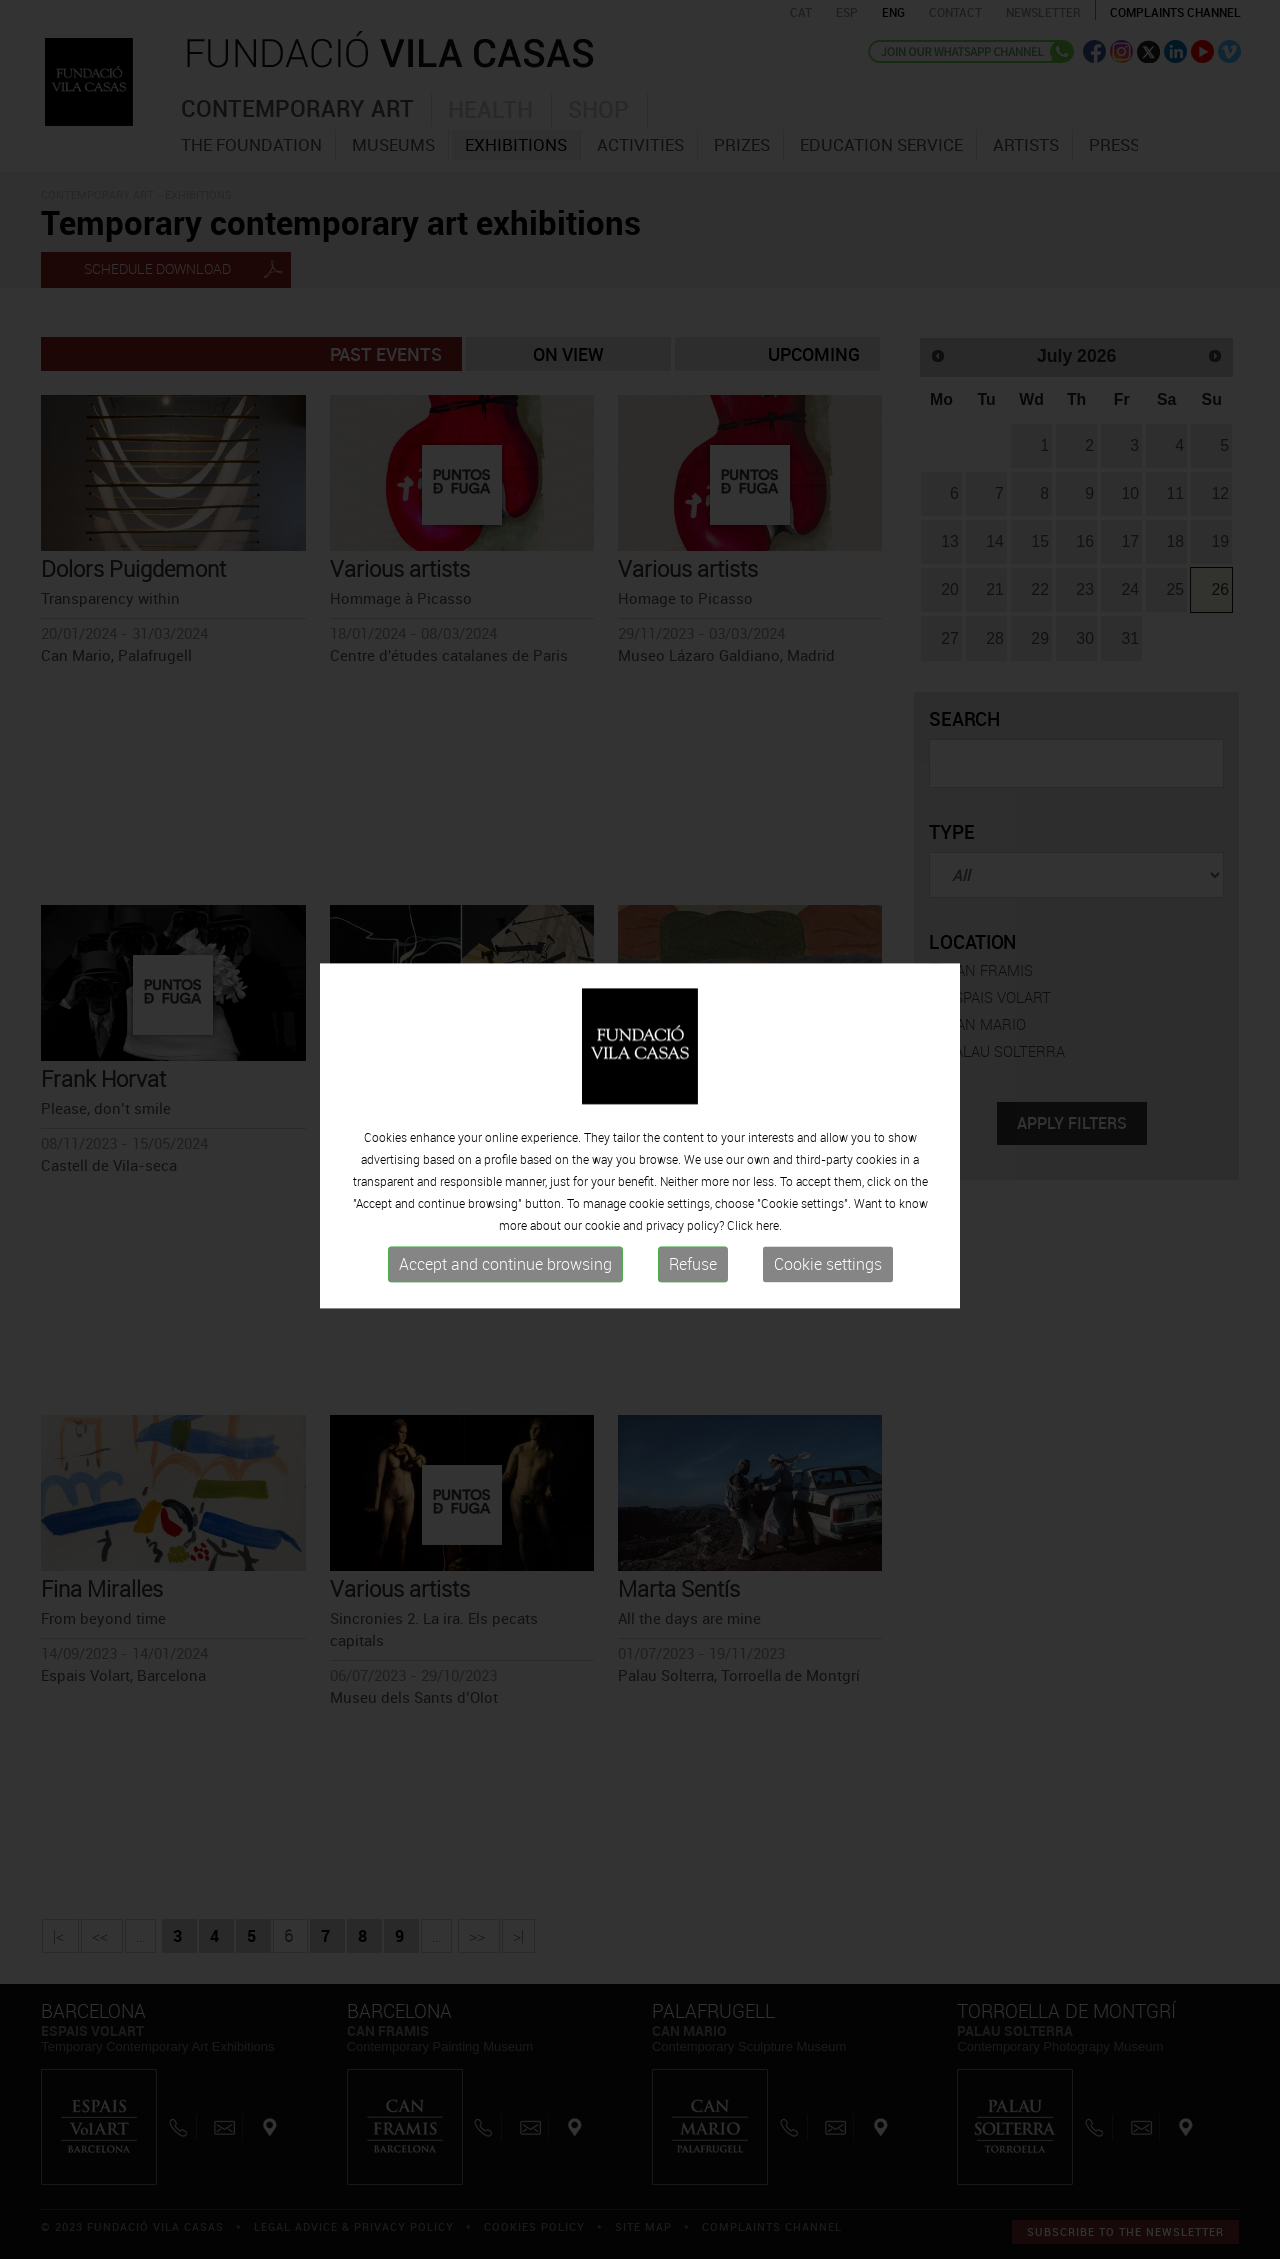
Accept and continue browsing (505, 1274)
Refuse (693, 1274)
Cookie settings (828, 1274)
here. (769, 1235)
